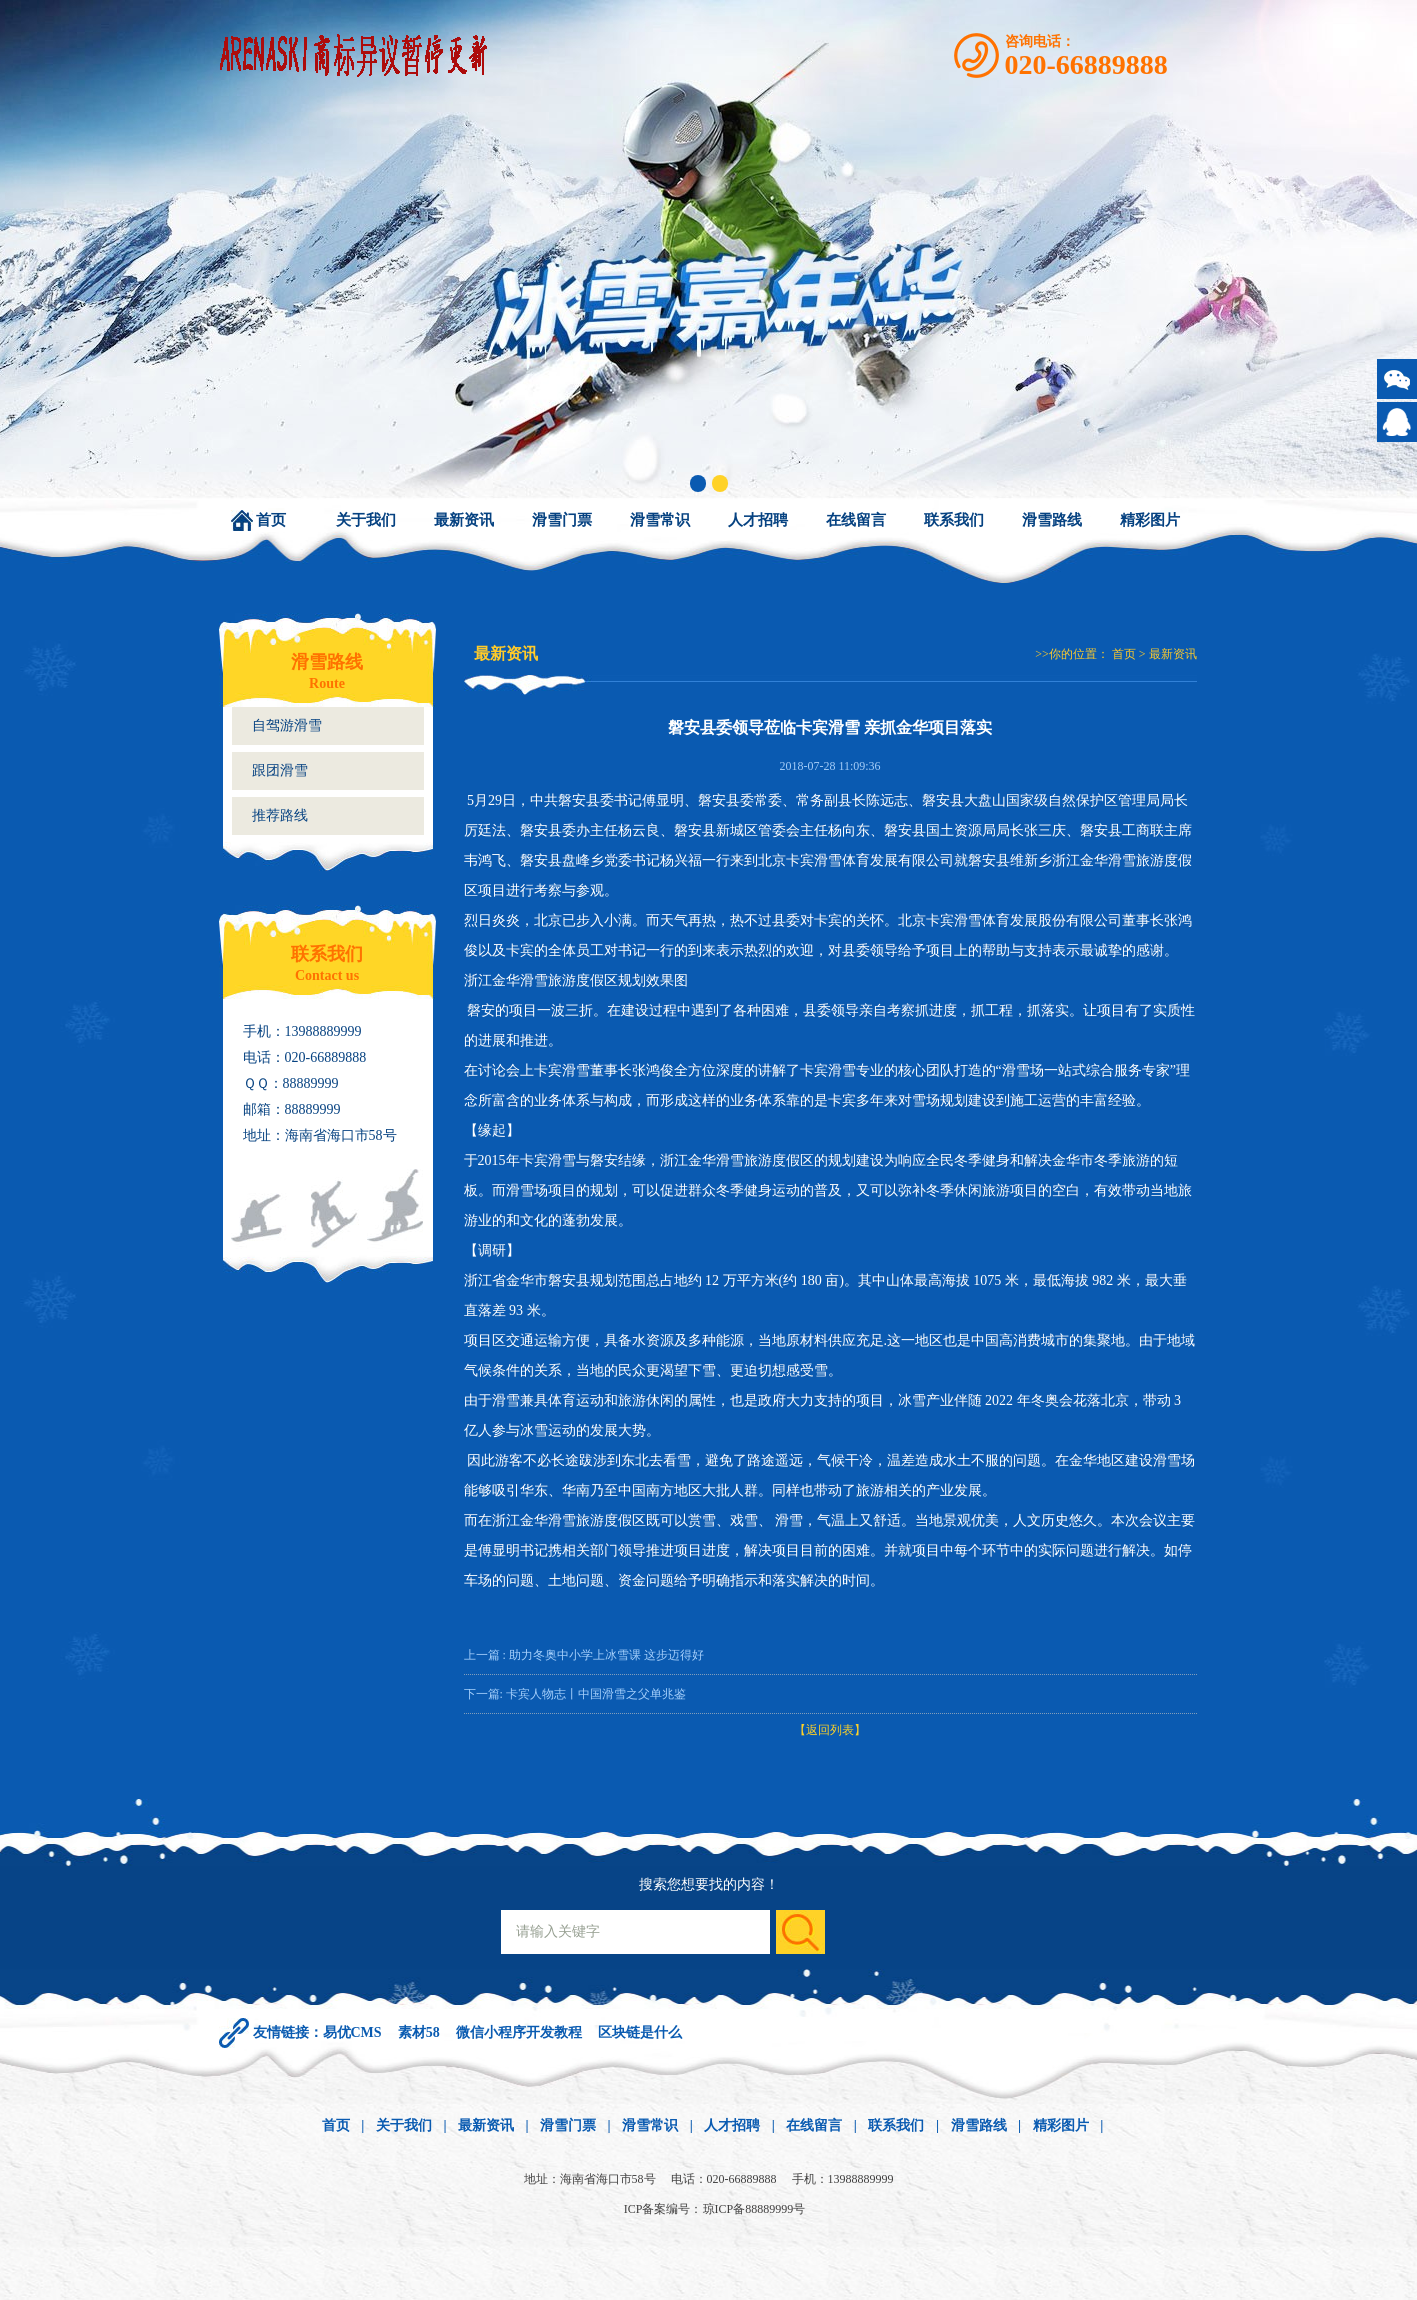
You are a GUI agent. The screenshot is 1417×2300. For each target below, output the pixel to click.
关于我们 (366, 520)
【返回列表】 (830, 1730)
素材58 (419, 2032)
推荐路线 (280, 815)
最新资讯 (464, 520)
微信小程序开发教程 (519, 2032)
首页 (271, 520)
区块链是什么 (640, 2032)
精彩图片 (1150, 520)
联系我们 (954, 520)
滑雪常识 (660, 520)
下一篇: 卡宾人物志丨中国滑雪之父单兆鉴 (575, 1694)
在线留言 (856, 520)
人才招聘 (758, 520)
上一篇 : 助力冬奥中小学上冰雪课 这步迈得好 (584, 1655)
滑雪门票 (562, 520)
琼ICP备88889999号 (754, 2209)
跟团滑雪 (280, 770)
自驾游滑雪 (287, 725)
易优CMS (352, 2032)
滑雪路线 (1052, 520)
